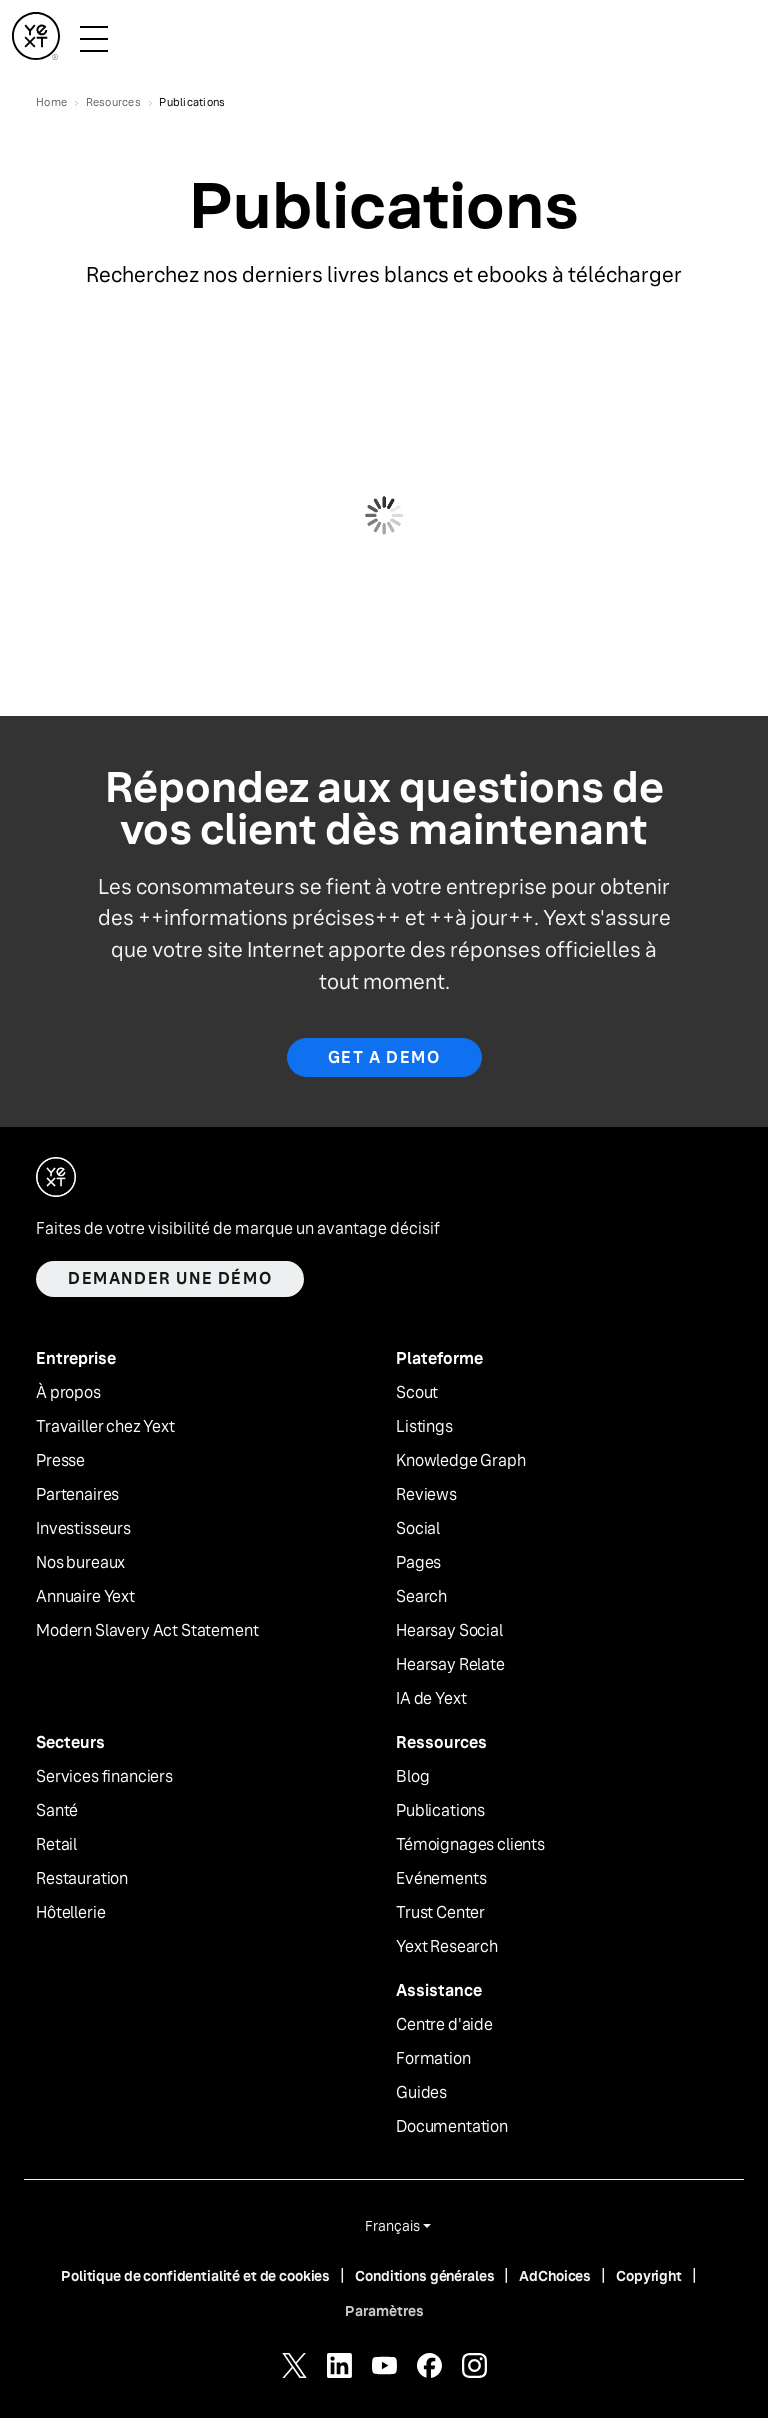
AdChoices (555, 2276)
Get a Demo (384, 1057)
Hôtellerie (70, 1913)
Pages (418, 1563)
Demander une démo (170, 1278)
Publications (440, 1811)
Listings (424, 1427)
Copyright (649, 2276)
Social (418, 1529)
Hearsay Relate (450, 1665)
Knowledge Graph (461, 1461)
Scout (417, 1393)
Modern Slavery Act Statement (147, 1631)
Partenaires (77, 1495)
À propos (68, 1393)
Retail (56, 1845)
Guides (421, 2093)
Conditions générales (424, 2276)
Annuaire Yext (85, 1597)
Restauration (82, 1879)
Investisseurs (83, 1529)
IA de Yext (431, 1699)
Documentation (452, 2127)
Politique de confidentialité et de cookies (195, 2276)
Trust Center (440, 1913)
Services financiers (104, 1777)
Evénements (441, 1879)
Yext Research (447, 1947)
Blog (412, 1777)
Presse (60, 1461)
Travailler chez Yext (105, 1427)
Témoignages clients (470, 1845)
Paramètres (384, 2311)
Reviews (426, 1495)
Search (421, 1597)
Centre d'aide (444, 2025)
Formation (433, 2059)
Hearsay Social (449, 1631)
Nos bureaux (80, 1563)
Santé (57, 1811)
